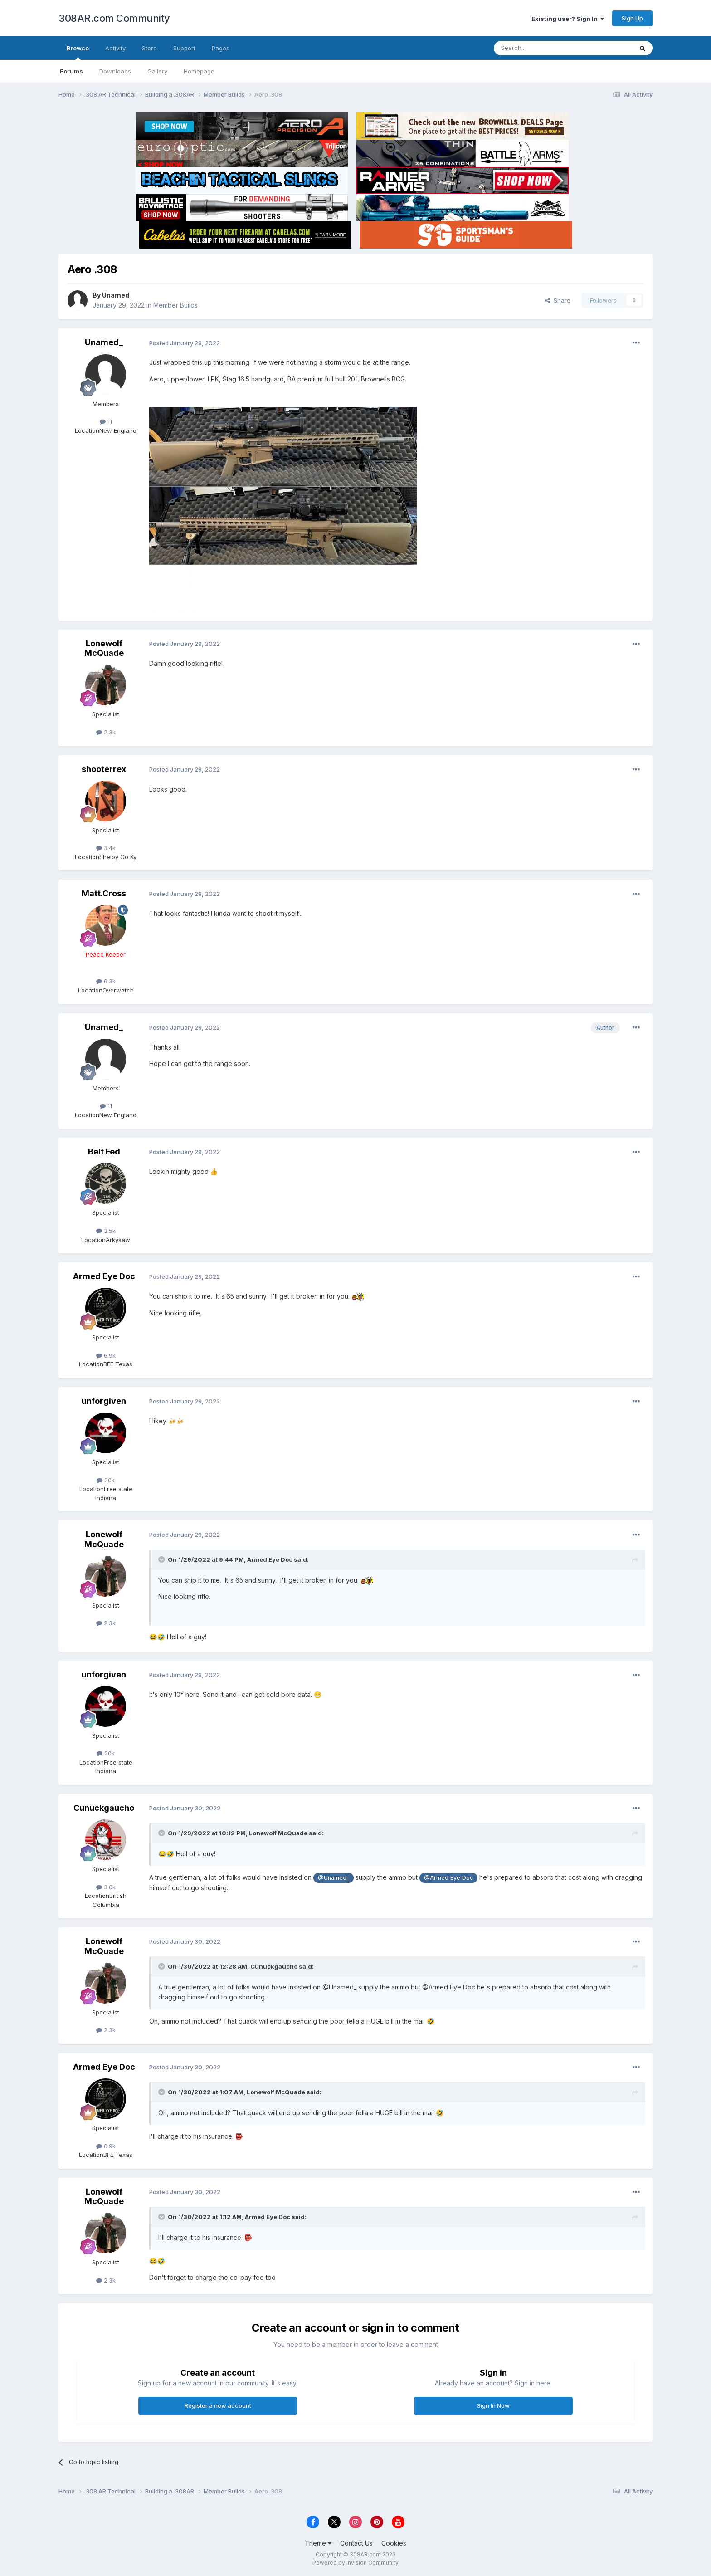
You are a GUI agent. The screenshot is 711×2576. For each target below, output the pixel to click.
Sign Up (632, 18)
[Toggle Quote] (162, 1559)
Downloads (115, 71)
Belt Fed (104, 1151)
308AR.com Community (114, 18)
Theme (318, 2543)
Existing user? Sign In (567, 18)
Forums (71, 71)
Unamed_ (117, 295)
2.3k (106, 732)
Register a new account (218, 2405)
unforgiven (104, 1401)
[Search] (540, 48)
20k (106, 1480)
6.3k (106, 981)
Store (149, 48)
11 (106, 421)
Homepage (199, 71)
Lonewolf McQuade (104, 648)
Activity (115, 48)
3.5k (106, 1230)
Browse (78, 52)
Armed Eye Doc (104, 1276)
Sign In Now (493, 2405)
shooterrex (104, 769)
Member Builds (175, 305)
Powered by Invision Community (355, 2562)
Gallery (157, 71)
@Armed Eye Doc (448, 1877)
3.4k (106, 847)
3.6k (106, 1887)
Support (184, 48)
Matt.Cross (104, 893)
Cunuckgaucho (103, 1808)
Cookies (393, 2543)
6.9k (106, 1355)
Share (557, 300)
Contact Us (356, 2543)
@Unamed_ (333, 1877)
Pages (220, 48)
